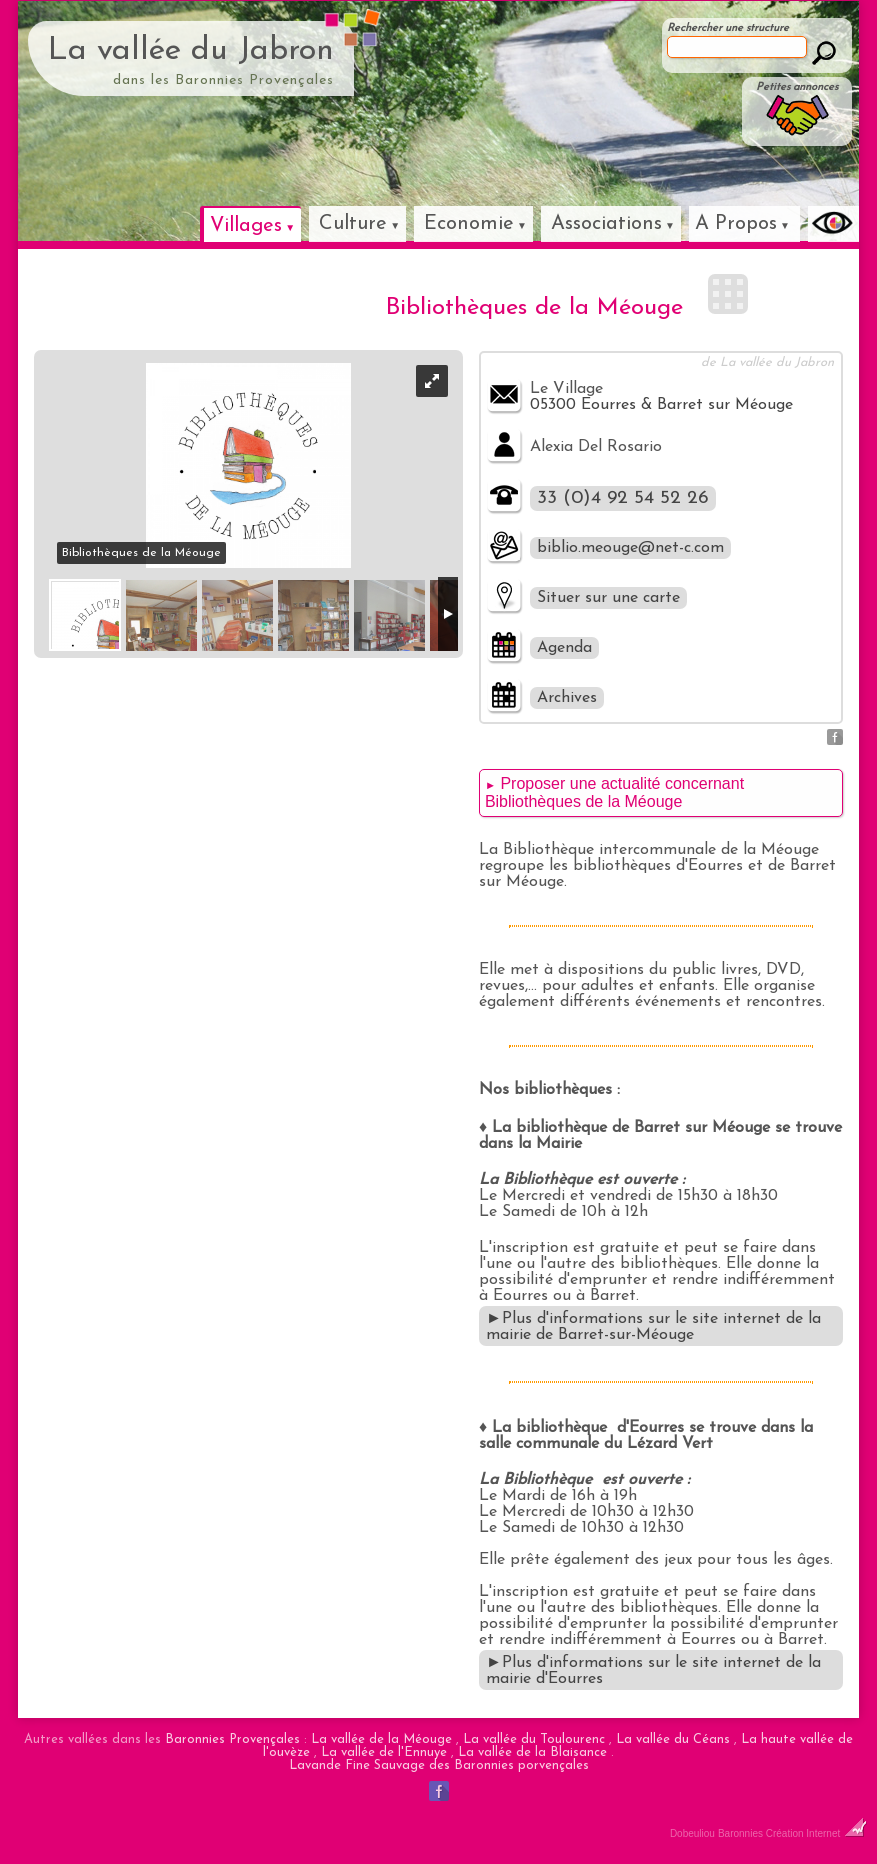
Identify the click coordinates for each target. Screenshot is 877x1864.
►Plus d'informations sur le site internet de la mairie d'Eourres (653, 1671)
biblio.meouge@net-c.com (630, 548)
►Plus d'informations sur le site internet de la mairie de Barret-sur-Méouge (653, 1327)
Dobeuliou (692, 1833)
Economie (469, 224)
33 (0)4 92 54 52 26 (623, 498)
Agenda (564, 648)
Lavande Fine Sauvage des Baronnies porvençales (439, 1765)
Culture (353, 224)
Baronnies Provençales (232, 1739)
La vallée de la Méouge (381, 1739)
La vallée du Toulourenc (534, 1739)
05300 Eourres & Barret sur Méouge (661, 405)
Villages (246, 226)
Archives (567, 698)
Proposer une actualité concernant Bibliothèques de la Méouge (614, 792)
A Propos (736, 224)
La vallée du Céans (673, 1739)
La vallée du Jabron (191, 51)
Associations (606, 224)
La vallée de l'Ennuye (384, 1752)
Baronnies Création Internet (792, 1833)
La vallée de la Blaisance (532, 1752)
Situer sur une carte (608, 598)
